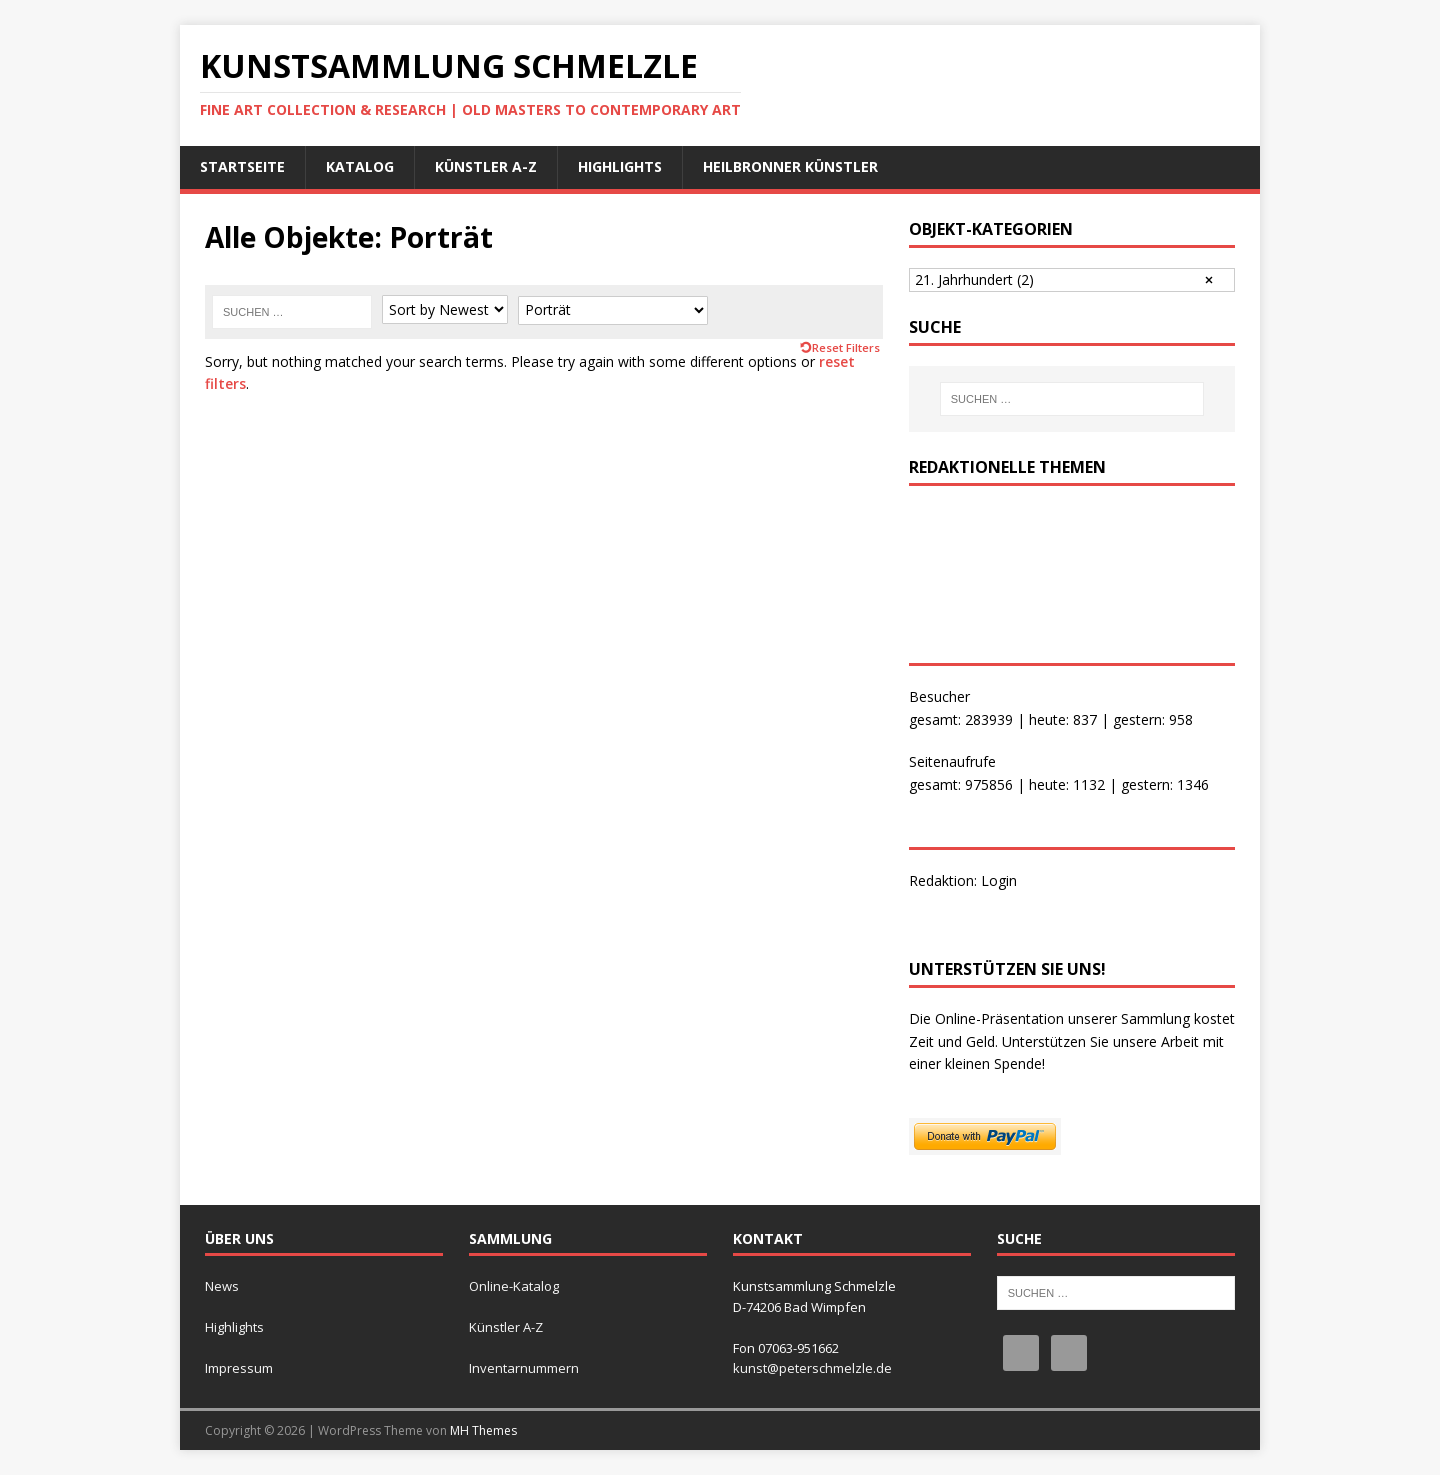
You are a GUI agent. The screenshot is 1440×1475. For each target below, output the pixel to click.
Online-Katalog (514, 1286)
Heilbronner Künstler (790, 166)
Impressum (239, 1368)
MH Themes (483, 1430)
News (222, 1286)
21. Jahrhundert (974, 279)
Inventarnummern (524, 1368)
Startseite (242, 166)
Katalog (360, 166)
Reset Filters (846, 347)
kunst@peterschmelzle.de (812, 1368)
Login (999, 880)
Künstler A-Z (486, 166)
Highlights (620, 166)
